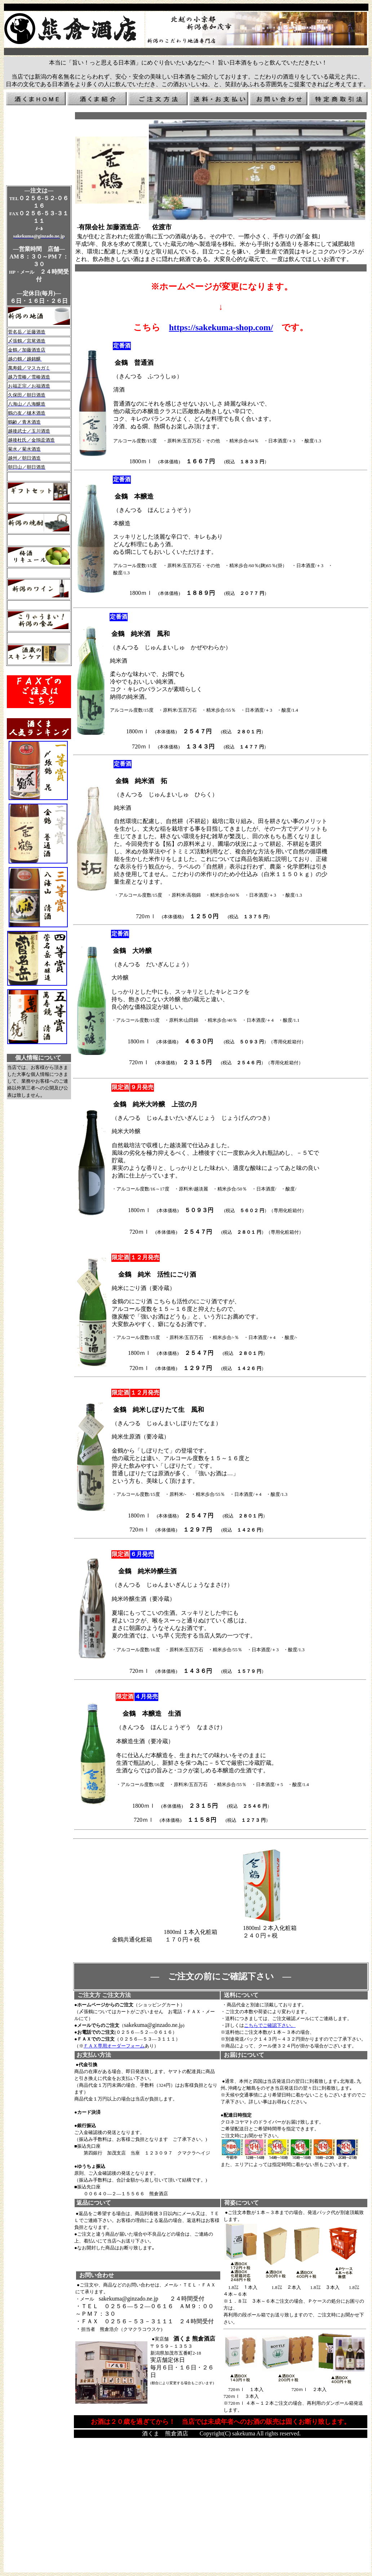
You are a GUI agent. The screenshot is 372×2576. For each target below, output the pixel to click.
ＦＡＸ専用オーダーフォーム (114, 2046)
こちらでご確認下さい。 (270, 2025)
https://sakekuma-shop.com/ (221, 327)
